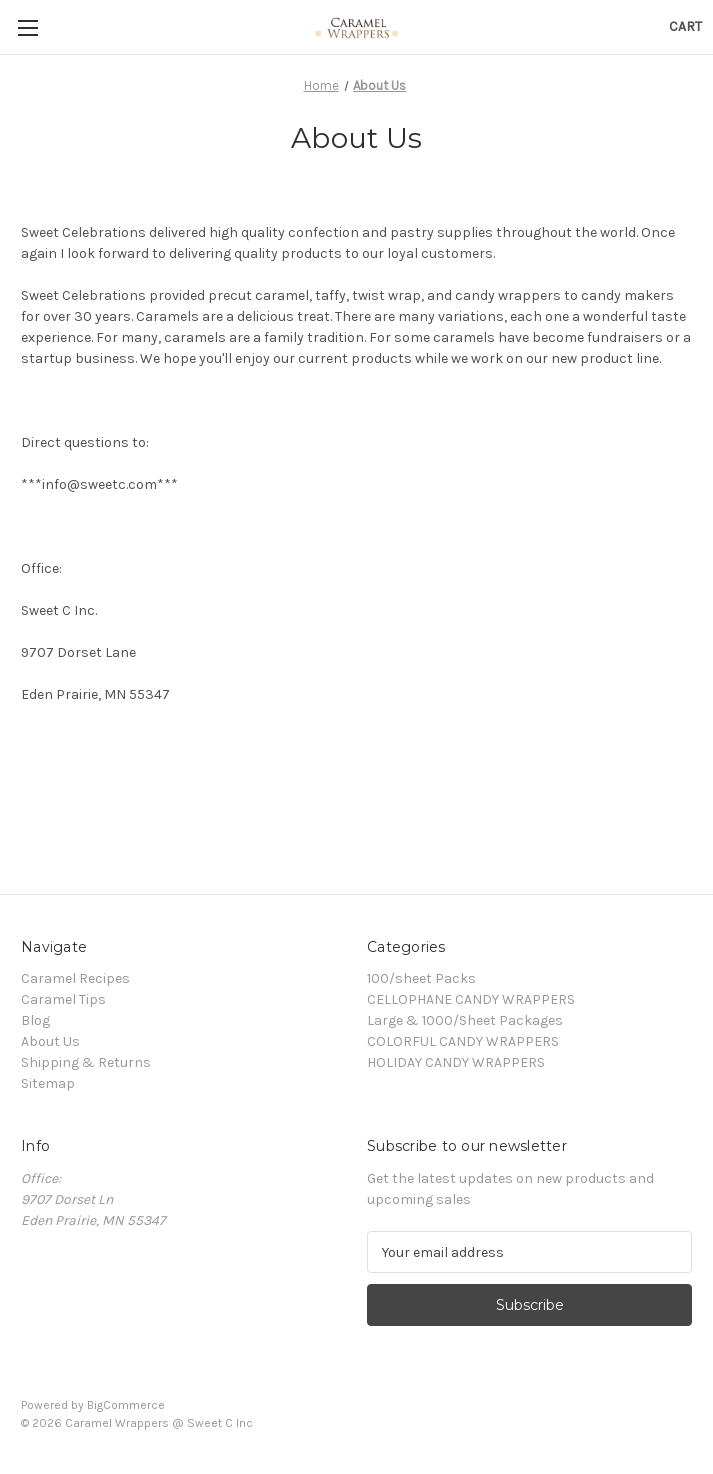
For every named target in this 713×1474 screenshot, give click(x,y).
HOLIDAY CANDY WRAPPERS (456, 1062)
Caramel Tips (63, 999)
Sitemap (48, 1083)
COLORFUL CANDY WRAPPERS (463, 1041)
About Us (50, 1041)
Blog (35, 1020)
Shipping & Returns (86, 1062)
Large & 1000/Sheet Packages (465, 1020)
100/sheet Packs (421, 978)
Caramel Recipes (75, 978)
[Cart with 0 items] (685, 26)
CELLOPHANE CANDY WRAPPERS (471, 999)
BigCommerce (126, 1405)
